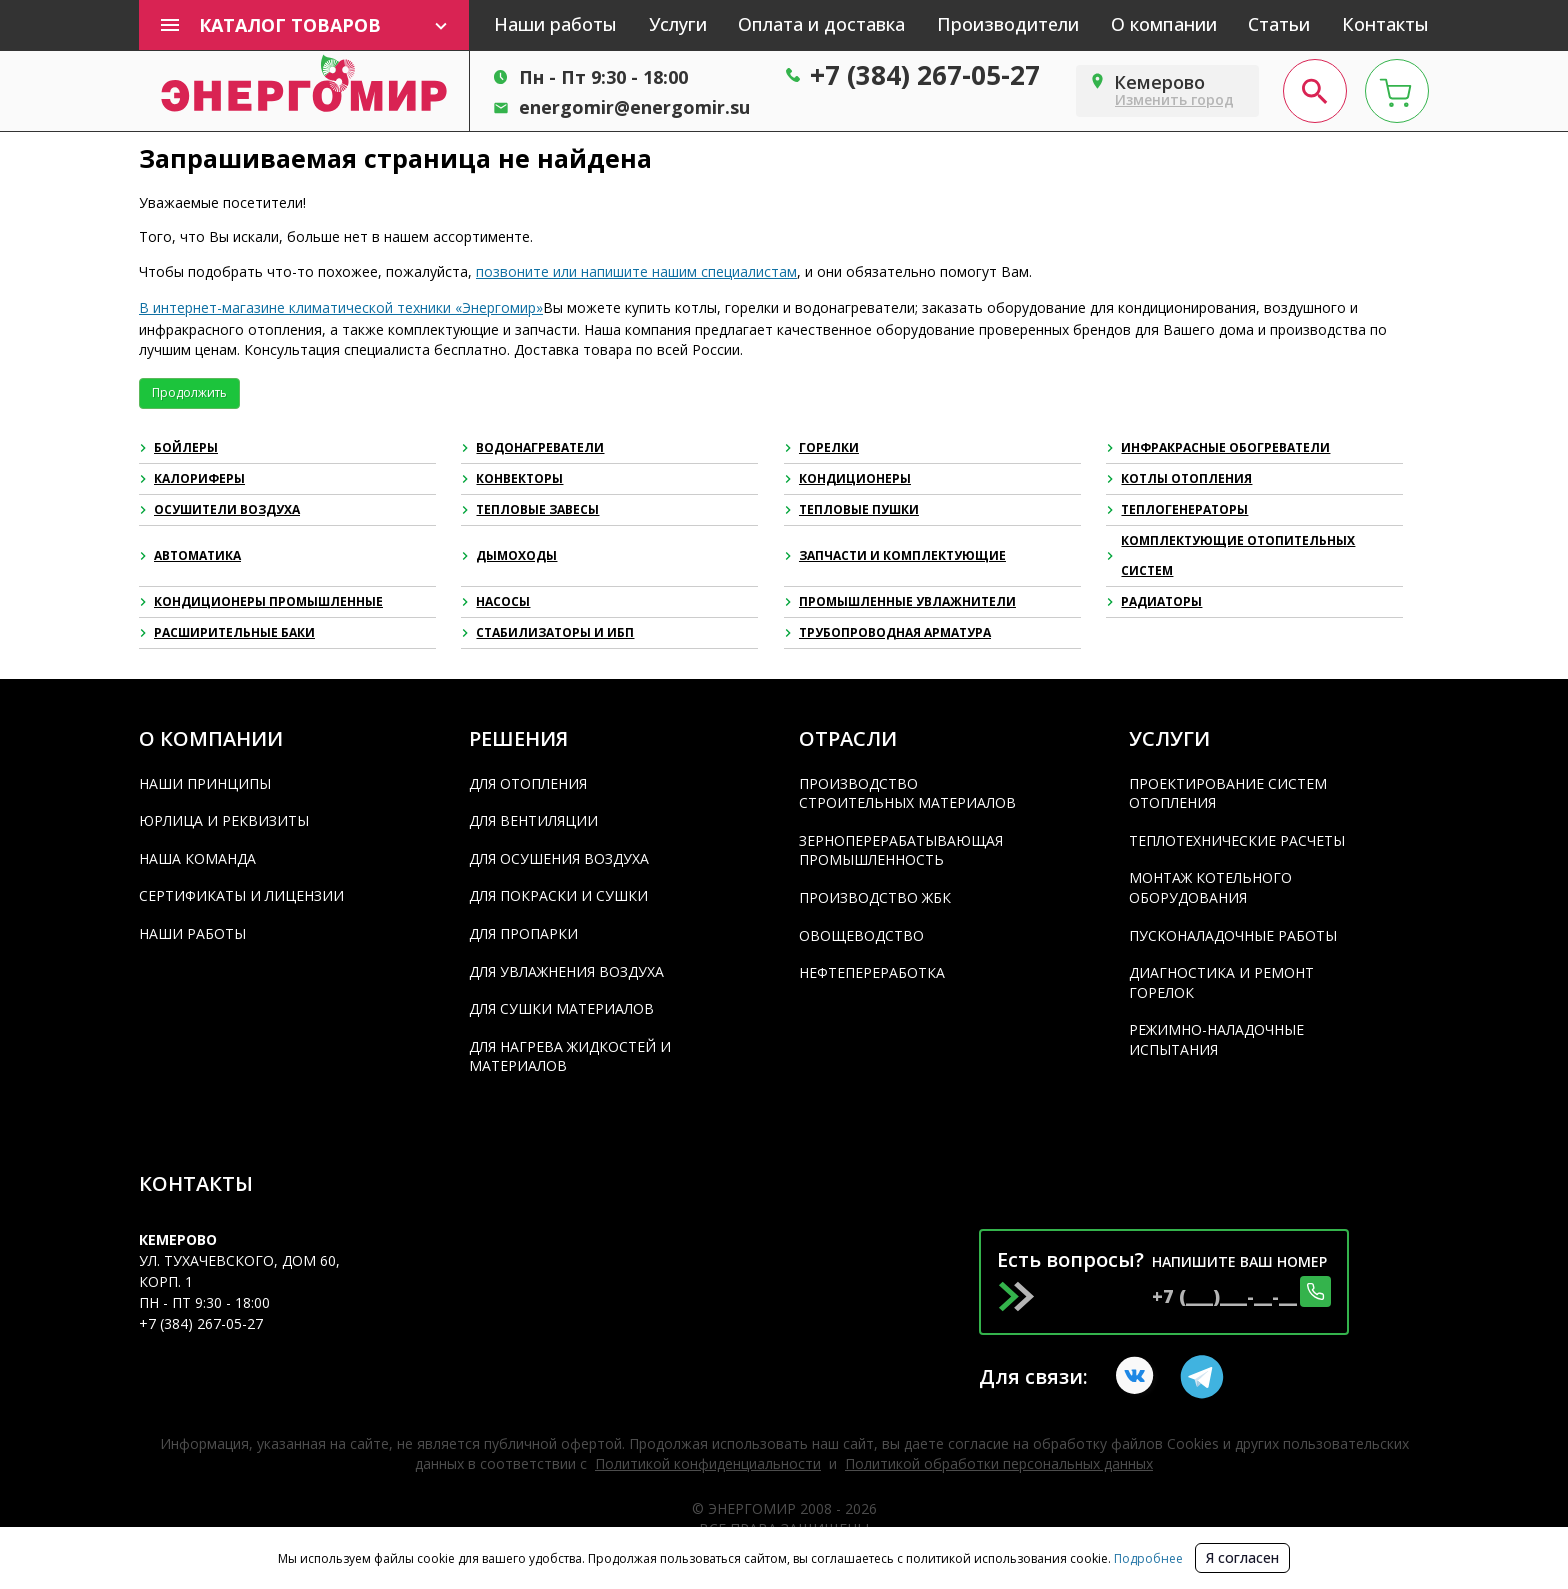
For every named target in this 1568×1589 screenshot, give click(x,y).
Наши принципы (205, 783)
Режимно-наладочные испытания (1216, 1039)
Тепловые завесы (530, 509)
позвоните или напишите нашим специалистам (636, 271)
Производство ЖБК (875, 897)
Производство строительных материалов (907, 793)
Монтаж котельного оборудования (1210, 887)
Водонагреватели (532, 447)
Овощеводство (861, 935)
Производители (1008, 24)
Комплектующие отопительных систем (1230, 555)
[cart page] (1397, 91)
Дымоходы (509, 555)
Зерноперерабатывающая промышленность (901, 850)
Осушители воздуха (219, 509)
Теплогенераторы (1177, 509)
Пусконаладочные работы (1233, 935)
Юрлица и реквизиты (224, 820)
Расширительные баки (227, 632)
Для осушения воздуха (559, 858)
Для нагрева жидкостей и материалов (570, 1056)
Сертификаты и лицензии (241, 895)
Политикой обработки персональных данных (999, 1463)
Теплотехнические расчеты (1237, 840)
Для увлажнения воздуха (566, 971)
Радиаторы (1154, 601)
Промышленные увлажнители (900, 601)
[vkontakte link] (1138, 1377)
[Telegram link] (1202, 1377)
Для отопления (528, 783)
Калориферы (192, 478)
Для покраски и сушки (558, 895)
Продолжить (189, 392)
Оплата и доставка (821, 24)
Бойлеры (178, 447)
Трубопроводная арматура (887, 632)
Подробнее (1147, 1558)
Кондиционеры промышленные (261, 601)
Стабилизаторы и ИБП (547, 632)
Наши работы (555, 24)
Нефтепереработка (872, 972)
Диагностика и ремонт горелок (1221, 982)
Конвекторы (512, 478)
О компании (1164, 24)
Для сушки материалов (561, 1008)
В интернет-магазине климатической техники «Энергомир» (341, 307)
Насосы (495, 601)
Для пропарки (523, 933)
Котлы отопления (1179, 478)
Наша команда (197, 858)
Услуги (678, 24)
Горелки (821, 447)
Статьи (1279, 24)
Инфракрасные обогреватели (1218, 447)
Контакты (1385, 24)
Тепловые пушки (851, 509)
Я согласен (1242, 1557)
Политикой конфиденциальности (708, 1463)
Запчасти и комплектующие (895, 555)
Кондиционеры (847, 478)
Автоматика (190, 555)
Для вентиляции (533, 820)
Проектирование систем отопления (1228, 793)
